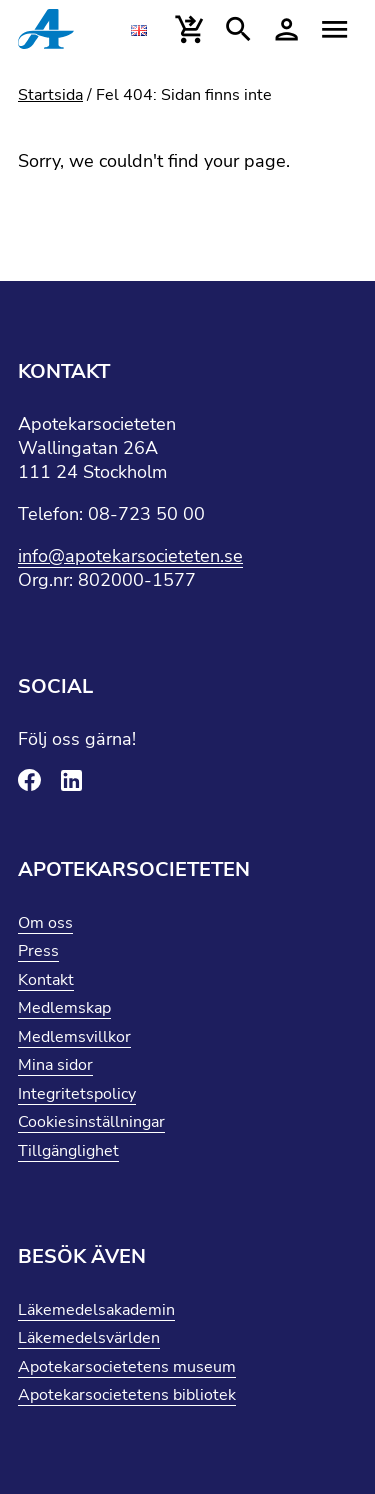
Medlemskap (64, 1008)
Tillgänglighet (68, 1151)
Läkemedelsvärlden (89, 1338)
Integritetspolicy (77, 1094)
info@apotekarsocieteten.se (130, 556)
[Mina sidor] (286, 30)
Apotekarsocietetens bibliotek (127, 1395)
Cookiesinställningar (91, 1122)
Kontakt (46, 980)
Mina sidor (55, 1065)
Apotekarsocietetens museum (127, 1367)
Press (38, 951)
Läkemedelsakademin (96, 1310)
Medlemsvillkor (74, 1037)
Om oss (45, 923)
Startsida (50, 95)
